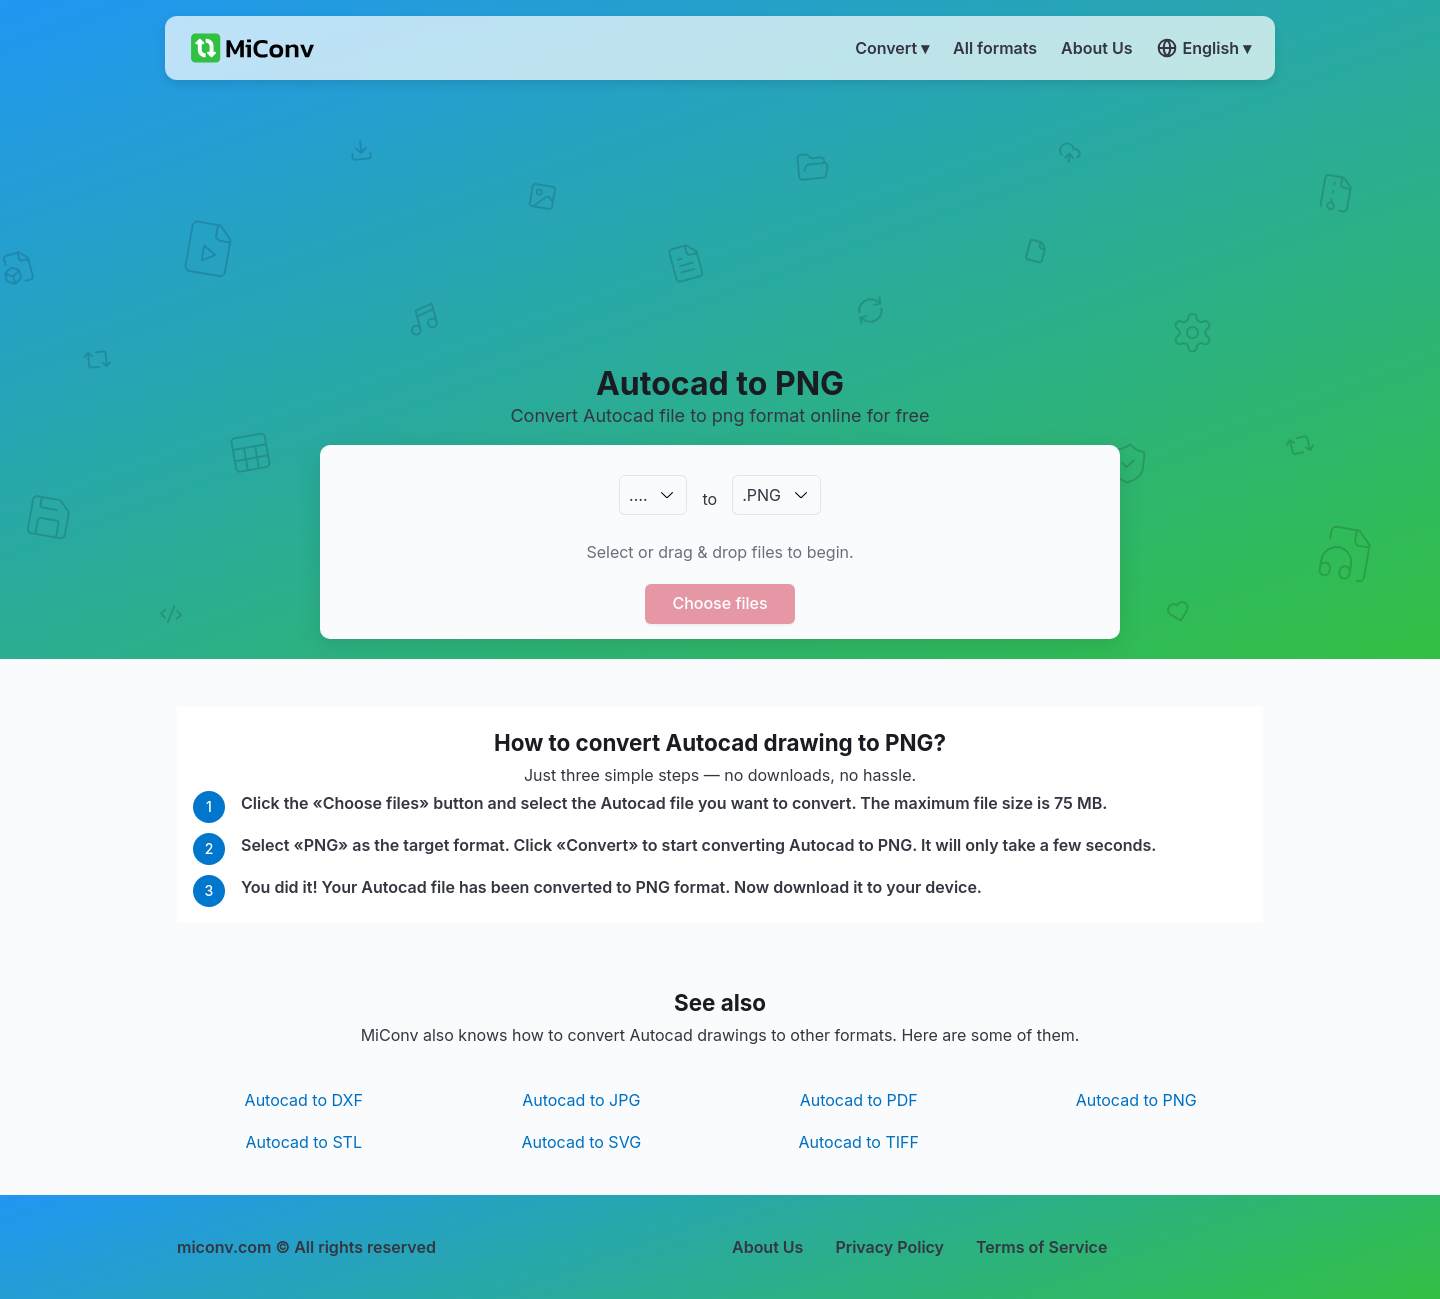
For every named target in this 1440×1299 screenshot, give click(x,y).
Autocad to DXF (304, 1100)
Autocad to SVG (581, 1142)
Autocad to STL (304, 1142)
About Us (767, 1247)
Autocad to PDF (859, 1100)
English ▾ (1204, 48)
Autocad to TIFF (859, 1142)
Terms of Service (1041, 1247)
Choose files (719, 603)
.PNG (761, 495)
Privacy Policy (889, 1247)
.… (638, 495)
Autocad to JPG (581, 1100)
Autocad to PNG (1136, 1100)
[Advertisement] (720, 221)
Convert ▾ (892, 48)
